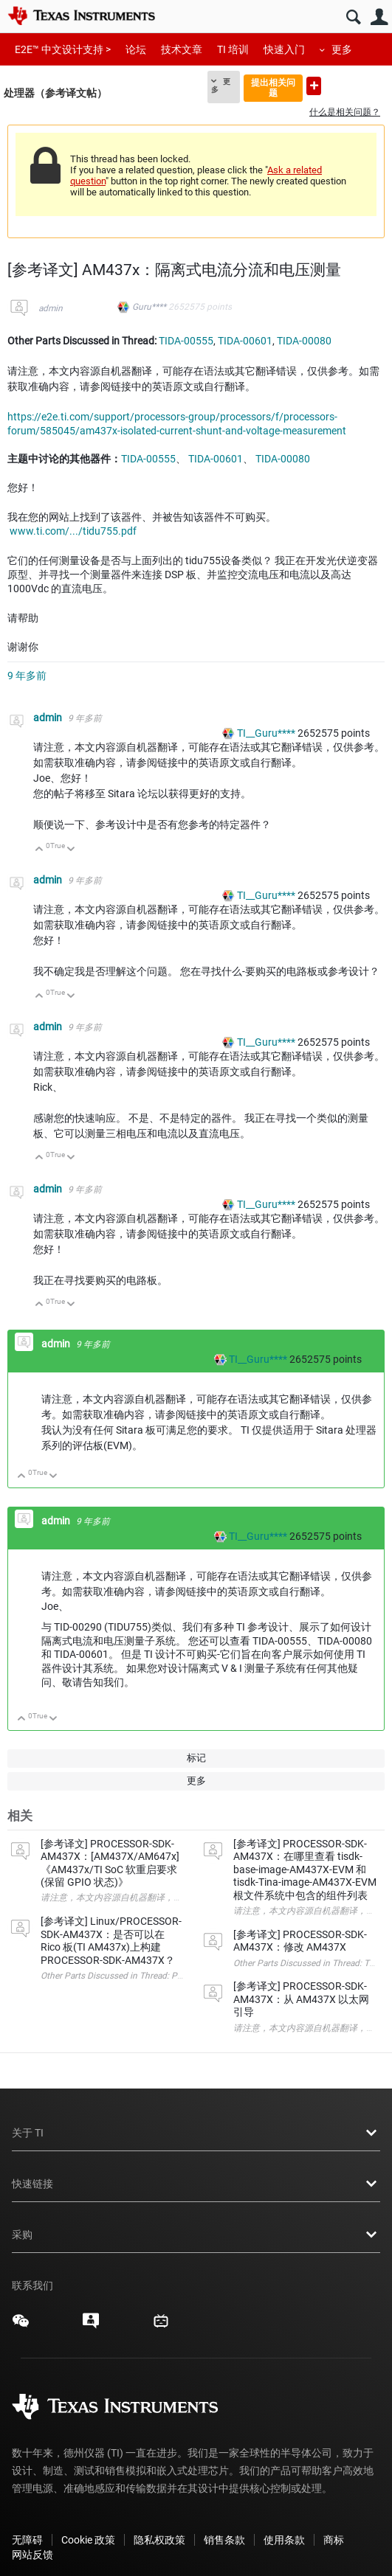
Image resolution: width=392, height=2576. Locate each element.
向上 (39, 850)
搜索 (353, 17)
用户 (379, 17)
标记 (196, 1757)
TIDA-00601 (245, 341)
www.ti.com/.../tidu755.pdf (73, 531)
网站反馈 (32, 2555)
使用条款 (284, 2540)
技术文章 (181, 49)
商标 (333, 2540)
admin (50, 308)
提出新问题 (313, 86)
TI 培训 (233, 49)
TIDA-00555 (186, 341)
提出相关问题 (273, 87)
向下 (71, 850)
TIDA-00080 (304, 341)
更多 (341, 49)
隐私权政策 (159, 2540)
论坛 (135, 49)
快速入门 (284, 49)
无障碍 (27, 2540)
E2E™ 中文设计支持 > (63, 49)
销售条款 (224, 2540)
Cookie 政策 (88, 2540)
